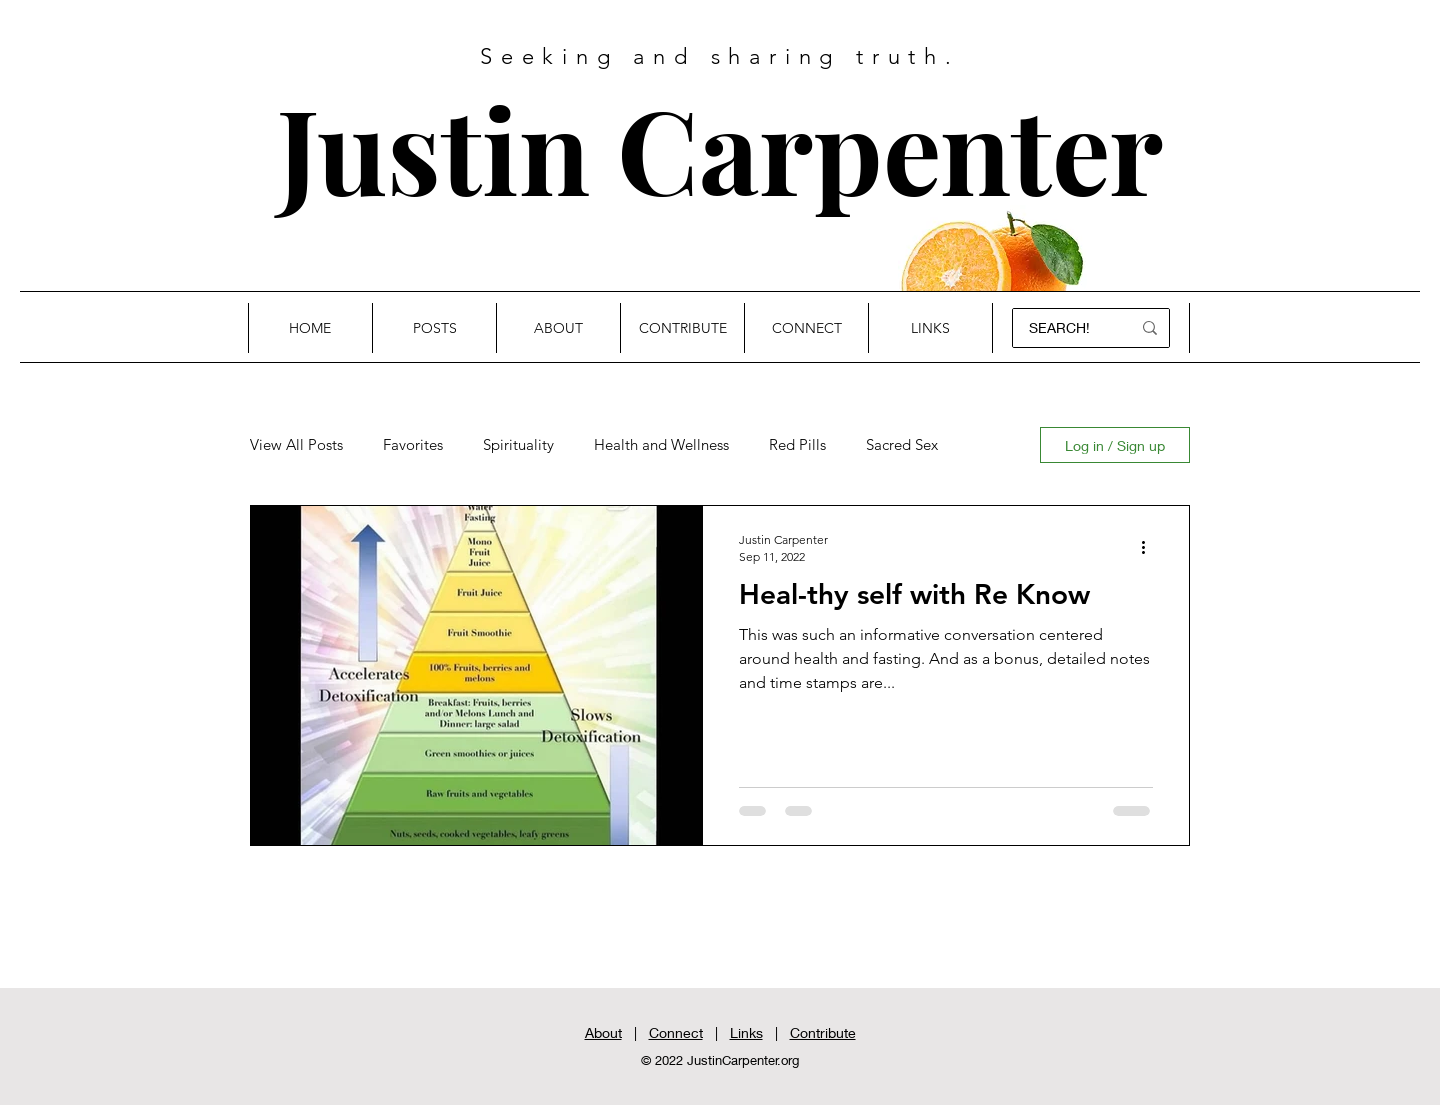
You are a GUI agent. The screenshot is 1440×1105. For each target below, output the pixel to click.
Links (746, 1032)
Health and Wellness (661, 445)
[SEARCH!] (1063, 328)
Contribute (823, 1032)
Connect (676, 1032)
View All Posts (296, 445)
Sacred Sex (902, 445)
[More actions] (1150, 547)
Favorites (413, 445)
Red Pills (797, 445)
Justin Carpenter (720, 147)
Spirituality (518, 445)
